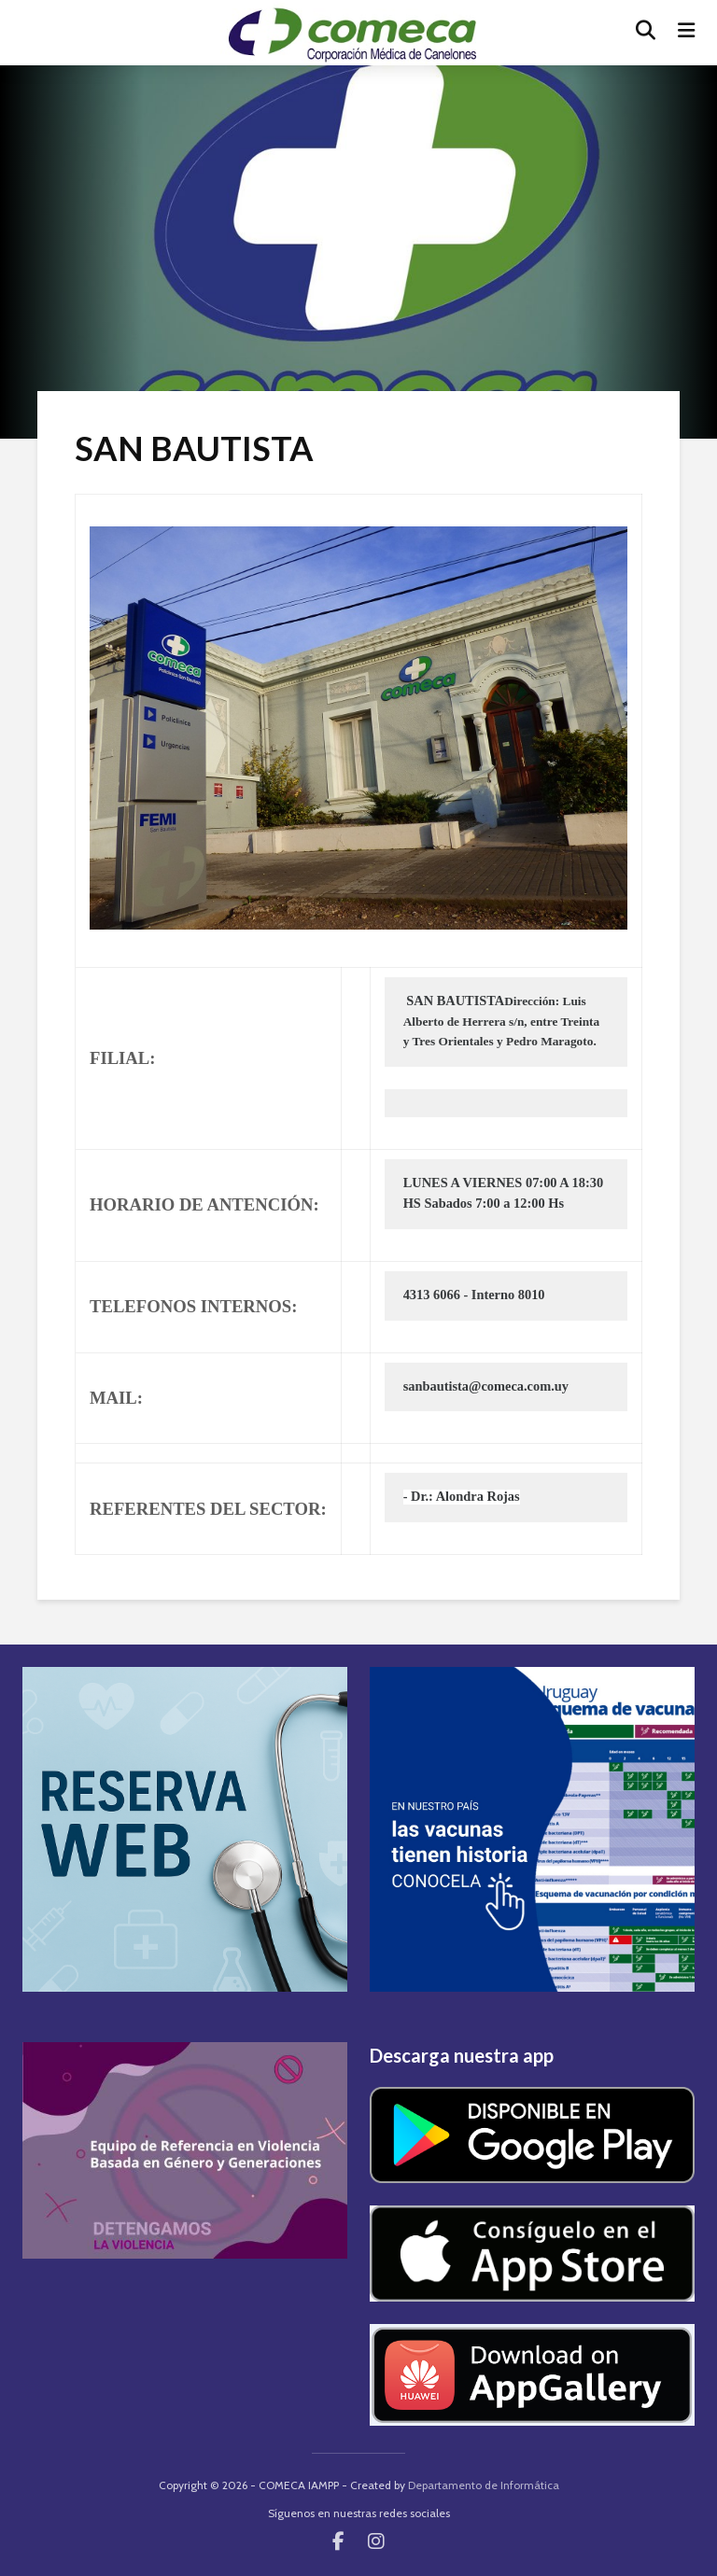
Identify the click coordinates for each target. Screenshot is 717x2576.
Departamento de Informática (483, 2485)
